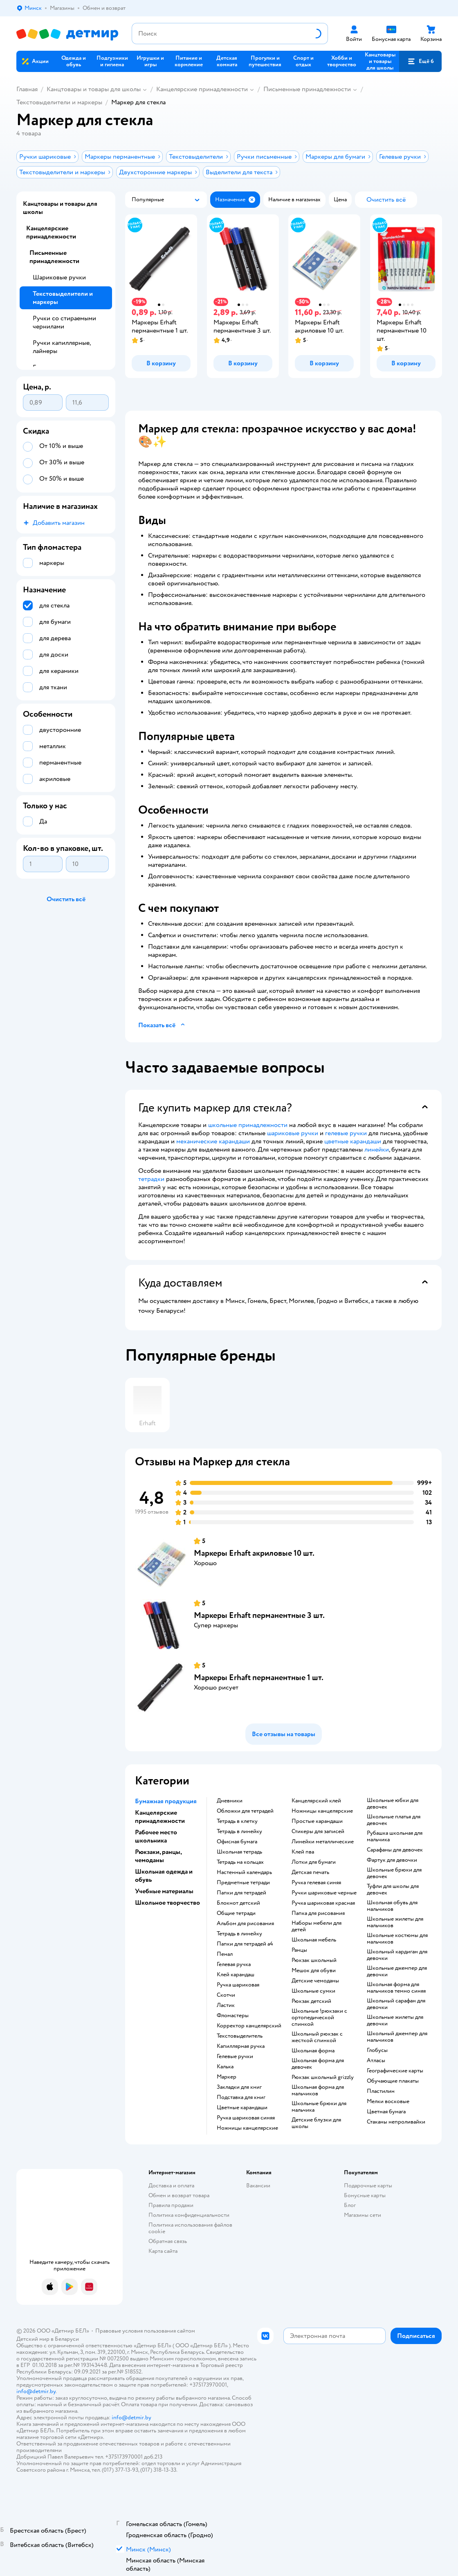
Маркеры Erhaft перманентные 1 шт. (258, 1677)
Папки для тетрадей (241, 1893)
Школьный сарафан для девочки (396, 2004)
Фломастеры (233, 2015)
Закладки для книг (239, 2087)
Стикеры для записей (318, 1831)
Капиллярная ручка (241, 2046)
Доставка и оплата (171, 2185)
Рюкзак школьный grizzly (323, 2077)
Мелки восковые (388, 2101)
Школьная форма (313, 2050)
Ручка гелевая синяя (316, 1882)
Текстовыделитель (240, 2036)
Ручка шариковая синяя (246, 2118)
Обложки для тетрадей (245, 1811)
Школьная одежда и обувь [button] (164, 1875)
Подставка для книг (241, 2097)
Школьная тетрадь (239, 1852)
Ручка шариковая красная (323, 1903)
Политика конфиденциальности (188, 2215)
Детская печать (310, 1872)
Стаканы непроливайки (396, 2122)
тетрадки (151, 1179)
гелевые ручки (346, 1133)
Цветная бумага (386, 2111)
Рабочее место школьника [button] (156, 1836)
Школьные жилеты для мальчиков (395, 1922)
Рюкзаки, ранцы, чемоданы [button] (158, 1856)
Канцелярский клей (316, 1801)
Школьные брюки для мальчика (319, 2106)
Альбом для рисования (245, 1923)
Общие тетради (236, 1913)
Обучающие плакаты (393, 2081)
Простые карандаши (317, 1821)
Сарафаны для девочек (395, 1850)
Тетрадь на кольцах (240, 1862)
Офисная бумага (237, 1841)
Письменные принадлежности (307, 89)
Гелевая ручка (234, 1964)
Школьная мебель (314, 1940)
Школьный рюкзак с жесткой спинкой (317, 2037)
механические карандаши (213, 1141)
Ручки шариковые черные (324, 1893)
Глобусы (377, 2050)
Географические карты (395, 2071)
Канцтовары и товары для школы (94, 89)
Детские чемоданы (315, 1981)
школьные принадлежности (247, 1125)
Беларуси (67, 2338)
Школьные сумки (313, 1991)
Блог (350, 2205)
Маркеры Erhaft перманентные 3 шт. (259, 1615)
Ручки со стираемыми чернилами (64, 322)
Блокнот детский (238, 1903)
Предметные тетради (243, 1882)
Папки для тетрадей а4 (245, 1944)
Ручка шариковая (238, 1985)
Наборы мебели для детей (316, 1926)
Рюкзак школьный (314, 1960)
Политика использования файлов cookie (190, 2228)
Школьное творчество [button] (167, 1903)
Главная (27, 89)
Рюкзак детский (311, 2001)
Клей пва (303, 1852)
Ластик (226, 2005)
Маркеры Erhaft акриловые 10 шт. (254, 1553)
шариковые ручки (292, 1133)
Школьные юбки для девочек (392, 1803)
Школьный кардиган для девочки (397, 1955)
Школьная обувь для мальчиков (392, 1905)
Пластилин (381, 2091)
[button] (420, 61)
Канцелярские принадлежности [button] (160, 1817)
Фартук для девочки (392, 1860)
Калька (225, 2066)
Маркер (226, 2077)
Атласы (376, 2060)
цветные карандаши (352, 1141)
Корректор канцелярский (249, 2026)
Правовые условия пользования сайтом (145, 2330)
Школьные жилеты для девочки (395, 2020)
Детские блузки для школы (316, 2123)
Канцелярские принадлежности (202, 89)
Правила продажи (170, 2205)
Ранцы (299, 1950)
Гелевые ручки (235, 2056)
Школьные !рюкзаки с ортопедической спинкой (319, 2017)
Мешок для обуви (314, 1970)
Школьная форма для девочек (318, 2063)
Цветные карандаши (242, 2107)
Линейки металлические (323, 1841)
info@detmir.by (36, 2391)
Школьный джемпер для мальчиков (397, 2036)
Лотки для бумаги (314, 1862)
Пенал (225, 1954)
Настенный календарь (244, 1872)
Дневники (229, 1801)
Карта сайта (162, 2251)
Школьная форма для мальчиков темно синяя (396, 1987)
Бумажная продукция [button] (166, 1801)
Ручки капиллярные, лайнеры (61, 347)
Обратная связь (167, 2241)
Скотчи (226, 1995)
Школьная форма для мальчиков (318, 2090)
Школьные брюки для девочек (394, 1873)
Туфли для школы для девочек (393, 1889)
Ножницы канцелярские (247, 2128)
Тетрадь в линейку (239, 1831)
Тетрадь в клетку (237, 1821)
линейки (376, 1149)
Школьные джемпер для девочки (397, 1971)
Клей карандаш (235, 1974)
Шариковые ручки (59, 277)
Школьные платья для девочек (393, 1820)
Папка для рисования (318, 1913)
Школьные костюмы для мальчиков (397, 1938)
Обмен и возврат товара (178, 2195)
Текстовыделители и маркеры (59, 102)
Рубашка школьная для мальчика (394, 1836)
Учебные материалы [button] (164, 1891)
